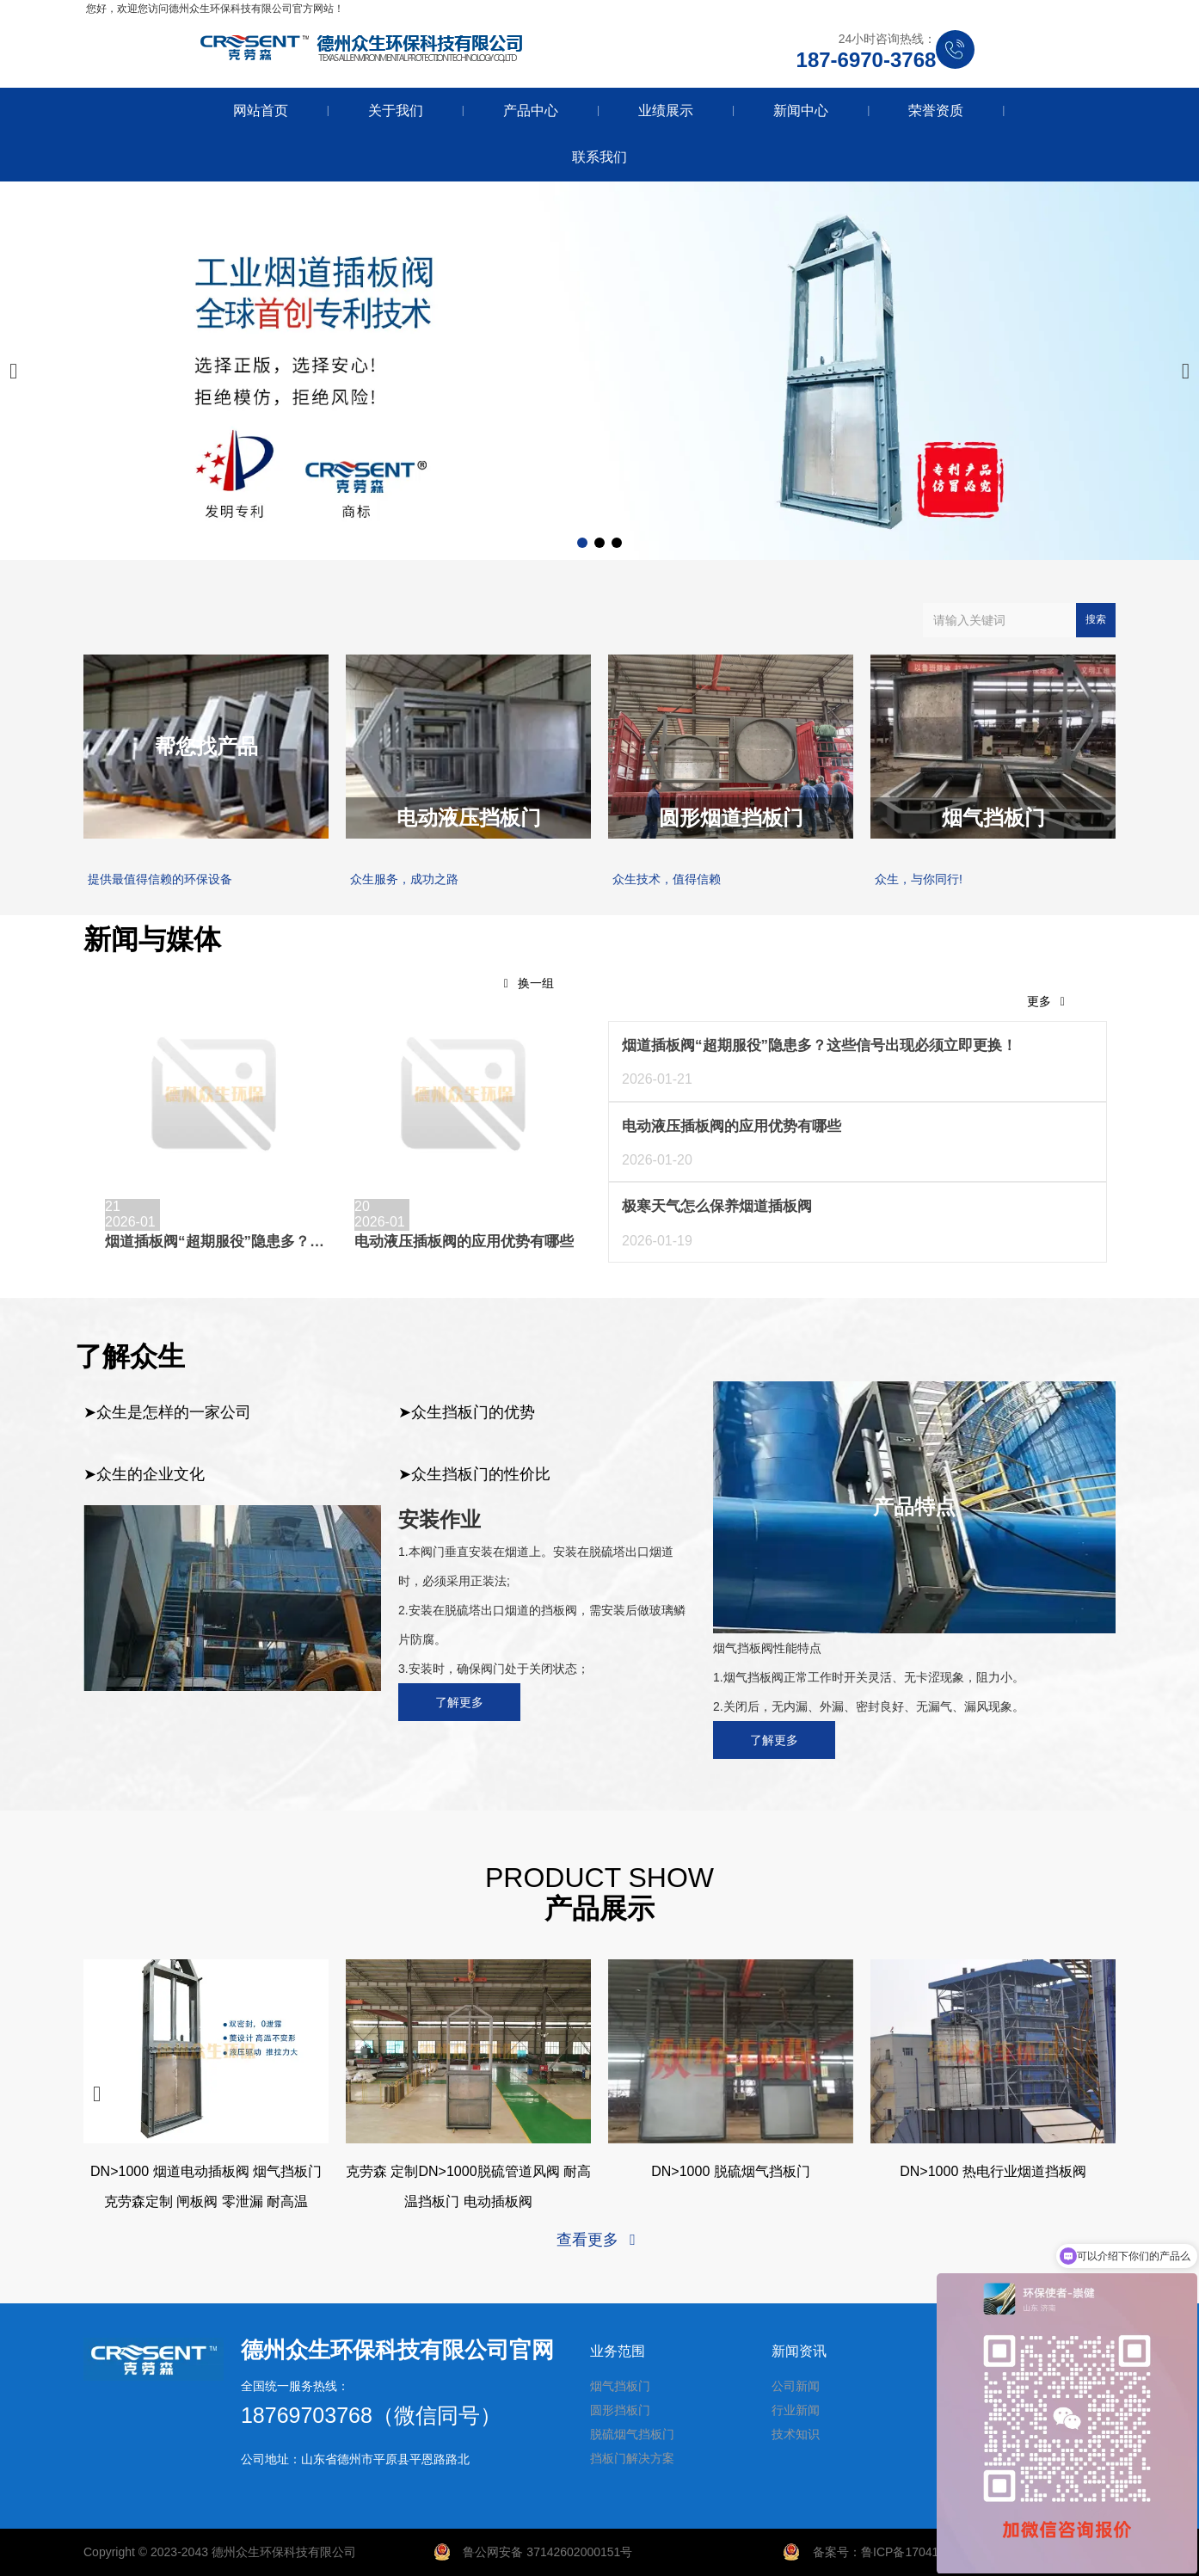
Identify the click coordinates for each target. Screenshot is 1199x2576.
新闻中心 (800, 110)
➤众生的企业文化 (144, 1474)
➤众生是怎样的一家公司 (167, 1412)
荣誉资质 (935, 110)
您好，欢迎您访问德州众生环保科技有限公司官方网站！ (215, 9)
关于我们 (395, 110)
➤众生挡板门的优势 (466, 1412)
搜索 (1095, 619)
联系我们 (599, 157)
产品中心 (530, 110)
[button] (582, 543)
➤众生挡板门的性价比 (474, 1474)
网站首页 (260, 110)
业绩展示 (665, 110)
